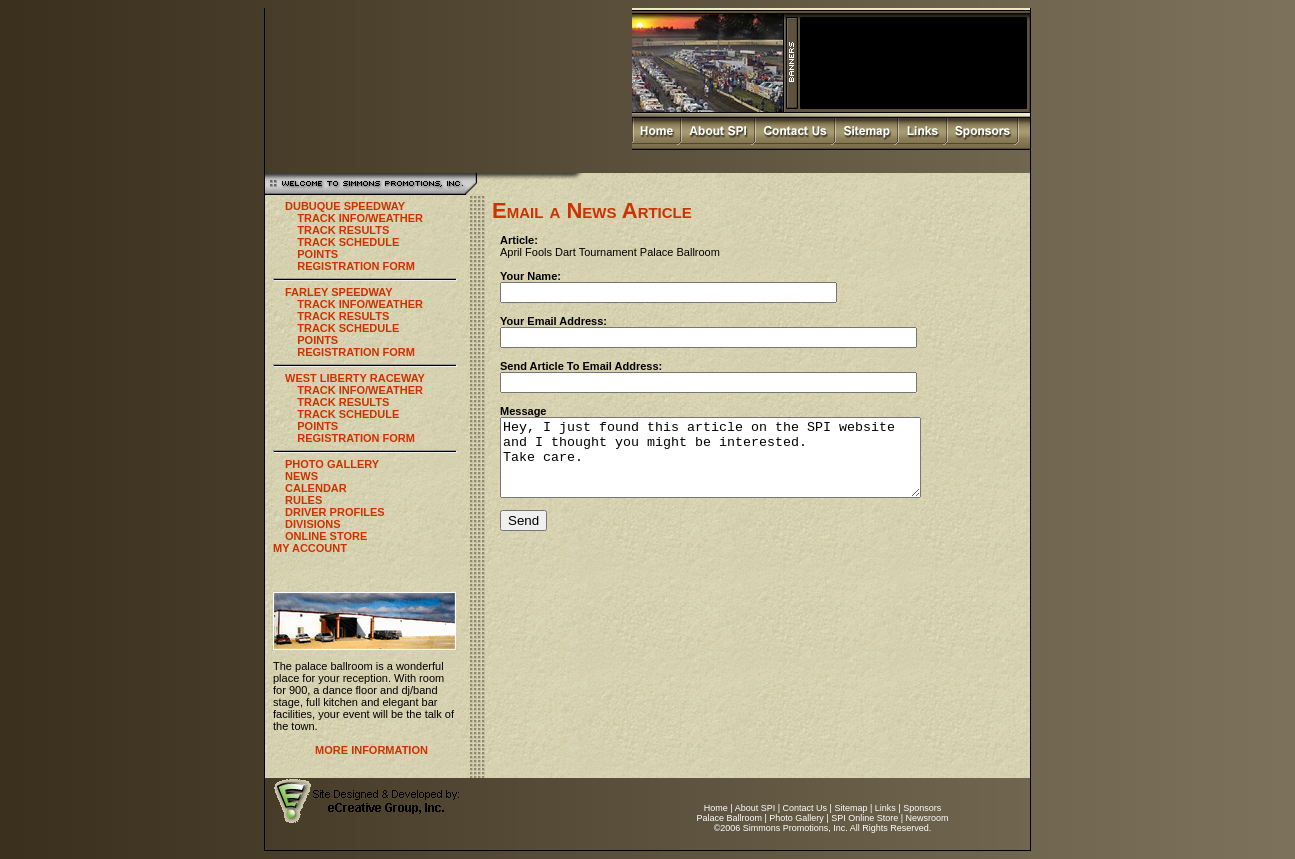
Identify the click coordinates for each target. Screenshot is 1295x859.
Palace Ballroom (729, 818)
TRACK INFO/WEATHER (360, 218)
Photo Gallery (796, 818)
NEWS (301, 476)
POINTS (317, 254)
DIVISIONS (313, 524)
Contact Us (805, 808)
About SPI (755, 808)
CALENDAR (316, 488)
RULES (303, 500)
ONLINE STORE (326, 536)
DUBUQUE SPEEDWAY (345, 206)
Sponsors (922, 808)
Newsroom (927, 818)
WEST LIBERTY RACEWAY (355, 378)
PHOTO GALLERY (332, 464)
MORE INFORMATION (371, 750)
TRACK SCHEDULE (348, 242)
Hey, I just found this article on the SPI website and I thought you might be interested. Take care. (735, 465)
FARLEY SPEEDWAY (339, 292)
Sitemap (850, 808)
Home (716, 808)
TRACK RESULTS (343, 230)
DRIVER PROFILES (335, 512)
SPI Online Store (864, 818)
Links (885, 808)
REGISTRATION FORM (356, 266)
